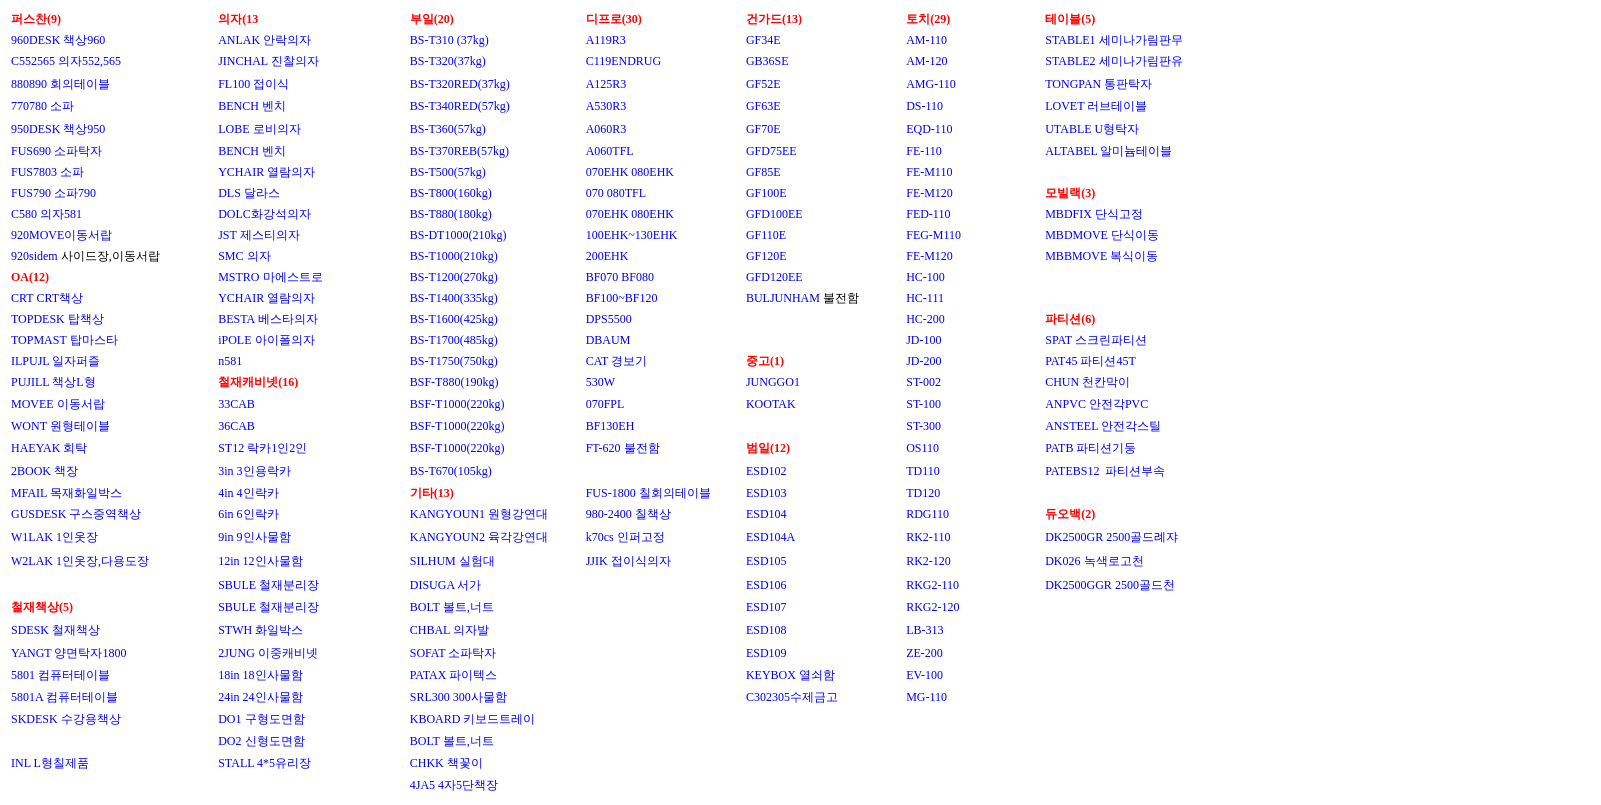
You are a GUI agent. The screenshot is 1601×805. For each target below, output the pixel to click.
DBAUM (608, 340)
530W (600, 382)
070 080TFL (616, 193)
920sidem (36, 256)
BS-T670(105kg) (451, 471)
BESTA (236, 319)
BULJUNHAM (783, 298)
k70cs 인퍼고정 (625, 537)
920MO (29, 235)
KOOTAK (771, 404)
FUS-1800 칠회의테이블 (648, 493)
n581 (230, 361)
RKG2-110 (932, 585)
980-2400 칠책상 (628, 514)
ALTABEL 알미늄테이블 (1108, 151)
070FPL (605, 404)
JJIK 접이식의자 (628, 561)
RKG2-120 (932, 607)
